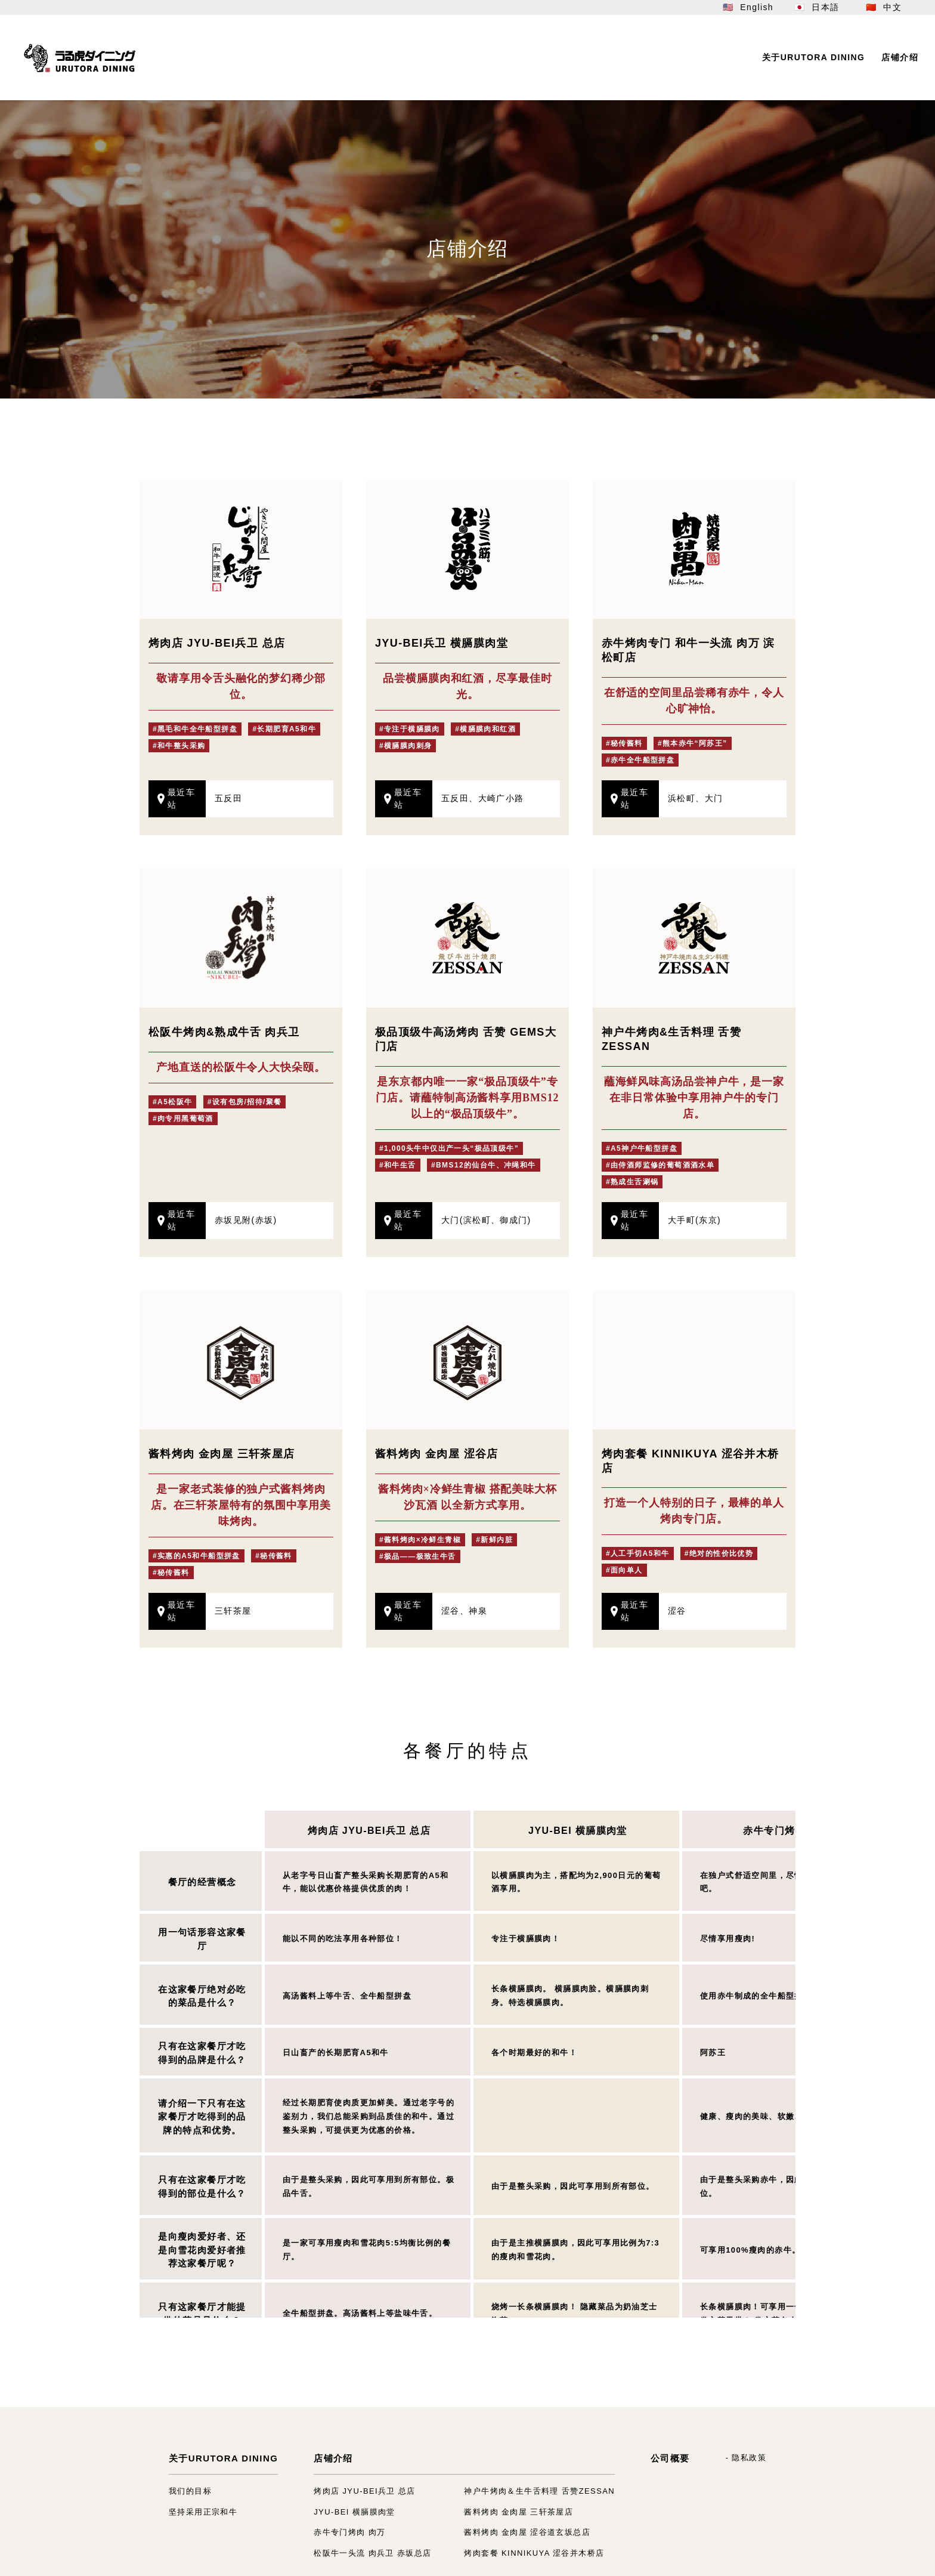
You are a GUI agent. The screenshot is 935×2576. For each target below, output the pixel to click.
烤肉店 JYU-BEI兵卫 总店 (369, 1831)
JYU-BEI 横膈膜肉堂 (577, 1831)
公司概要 (670, 2458)
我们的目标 (190, 2491)
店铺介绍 (333, 2458)
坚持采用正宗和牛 (203, 2511)
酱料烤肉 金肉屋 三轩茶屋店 (518, 2511)
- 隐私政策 (746, 2457)
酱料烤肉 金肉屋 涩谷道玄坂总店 (527, 2532)
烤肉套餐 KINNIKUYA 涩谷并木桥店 (534, 2553)
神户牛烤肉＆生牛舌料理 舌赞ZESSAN (539, 2491)
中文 (892, 7)
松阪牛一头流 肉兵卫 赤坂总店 (372, 2553)
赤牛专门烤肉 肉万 (786, 1831)
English (756, 7)
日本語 (825, 7)
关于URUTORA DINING (223, 2458)
